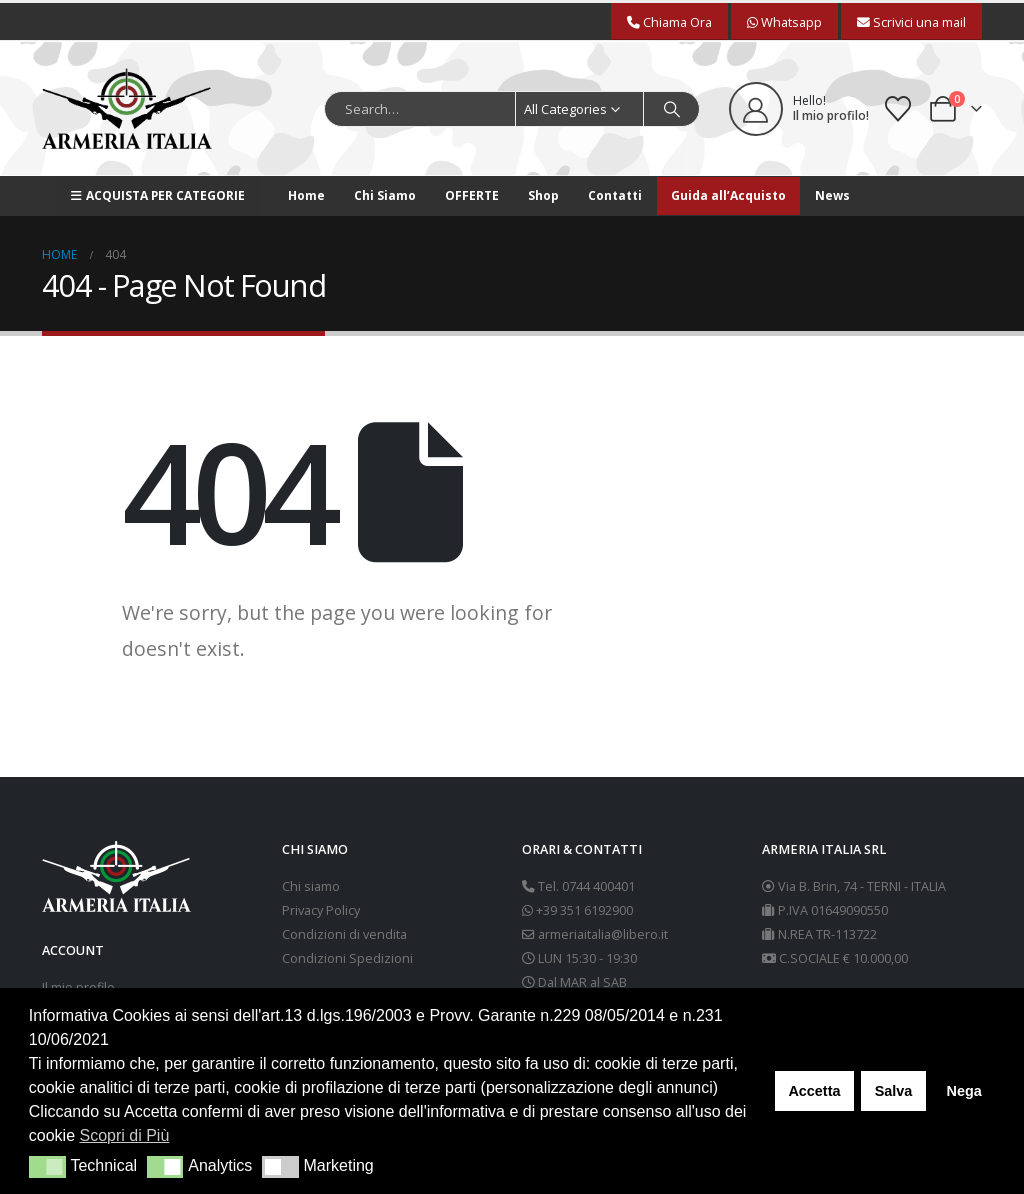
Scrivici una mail (911, 22)
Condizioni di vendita (344, 934)
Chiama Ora (669, 22)
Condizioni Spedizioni (347, 958)
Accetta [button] (814, 1091)
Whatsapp (784, 22)
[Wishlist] (898, 109)
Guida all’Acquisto (728, 195)
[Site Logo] (127, 108)
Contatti (615, 195)
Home (306, 195)
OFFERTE (472, 195)
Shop (543, 195)
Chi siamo (311, 886)
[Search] (672, 109)
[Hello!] (799, 109)
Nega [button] (963, 1091)
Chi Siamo (385, 195)
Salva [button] (894, 1091)
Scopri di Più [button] (125, 1135)
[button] (47, 1167)
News (832, 195)
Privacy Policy (321, 910)
